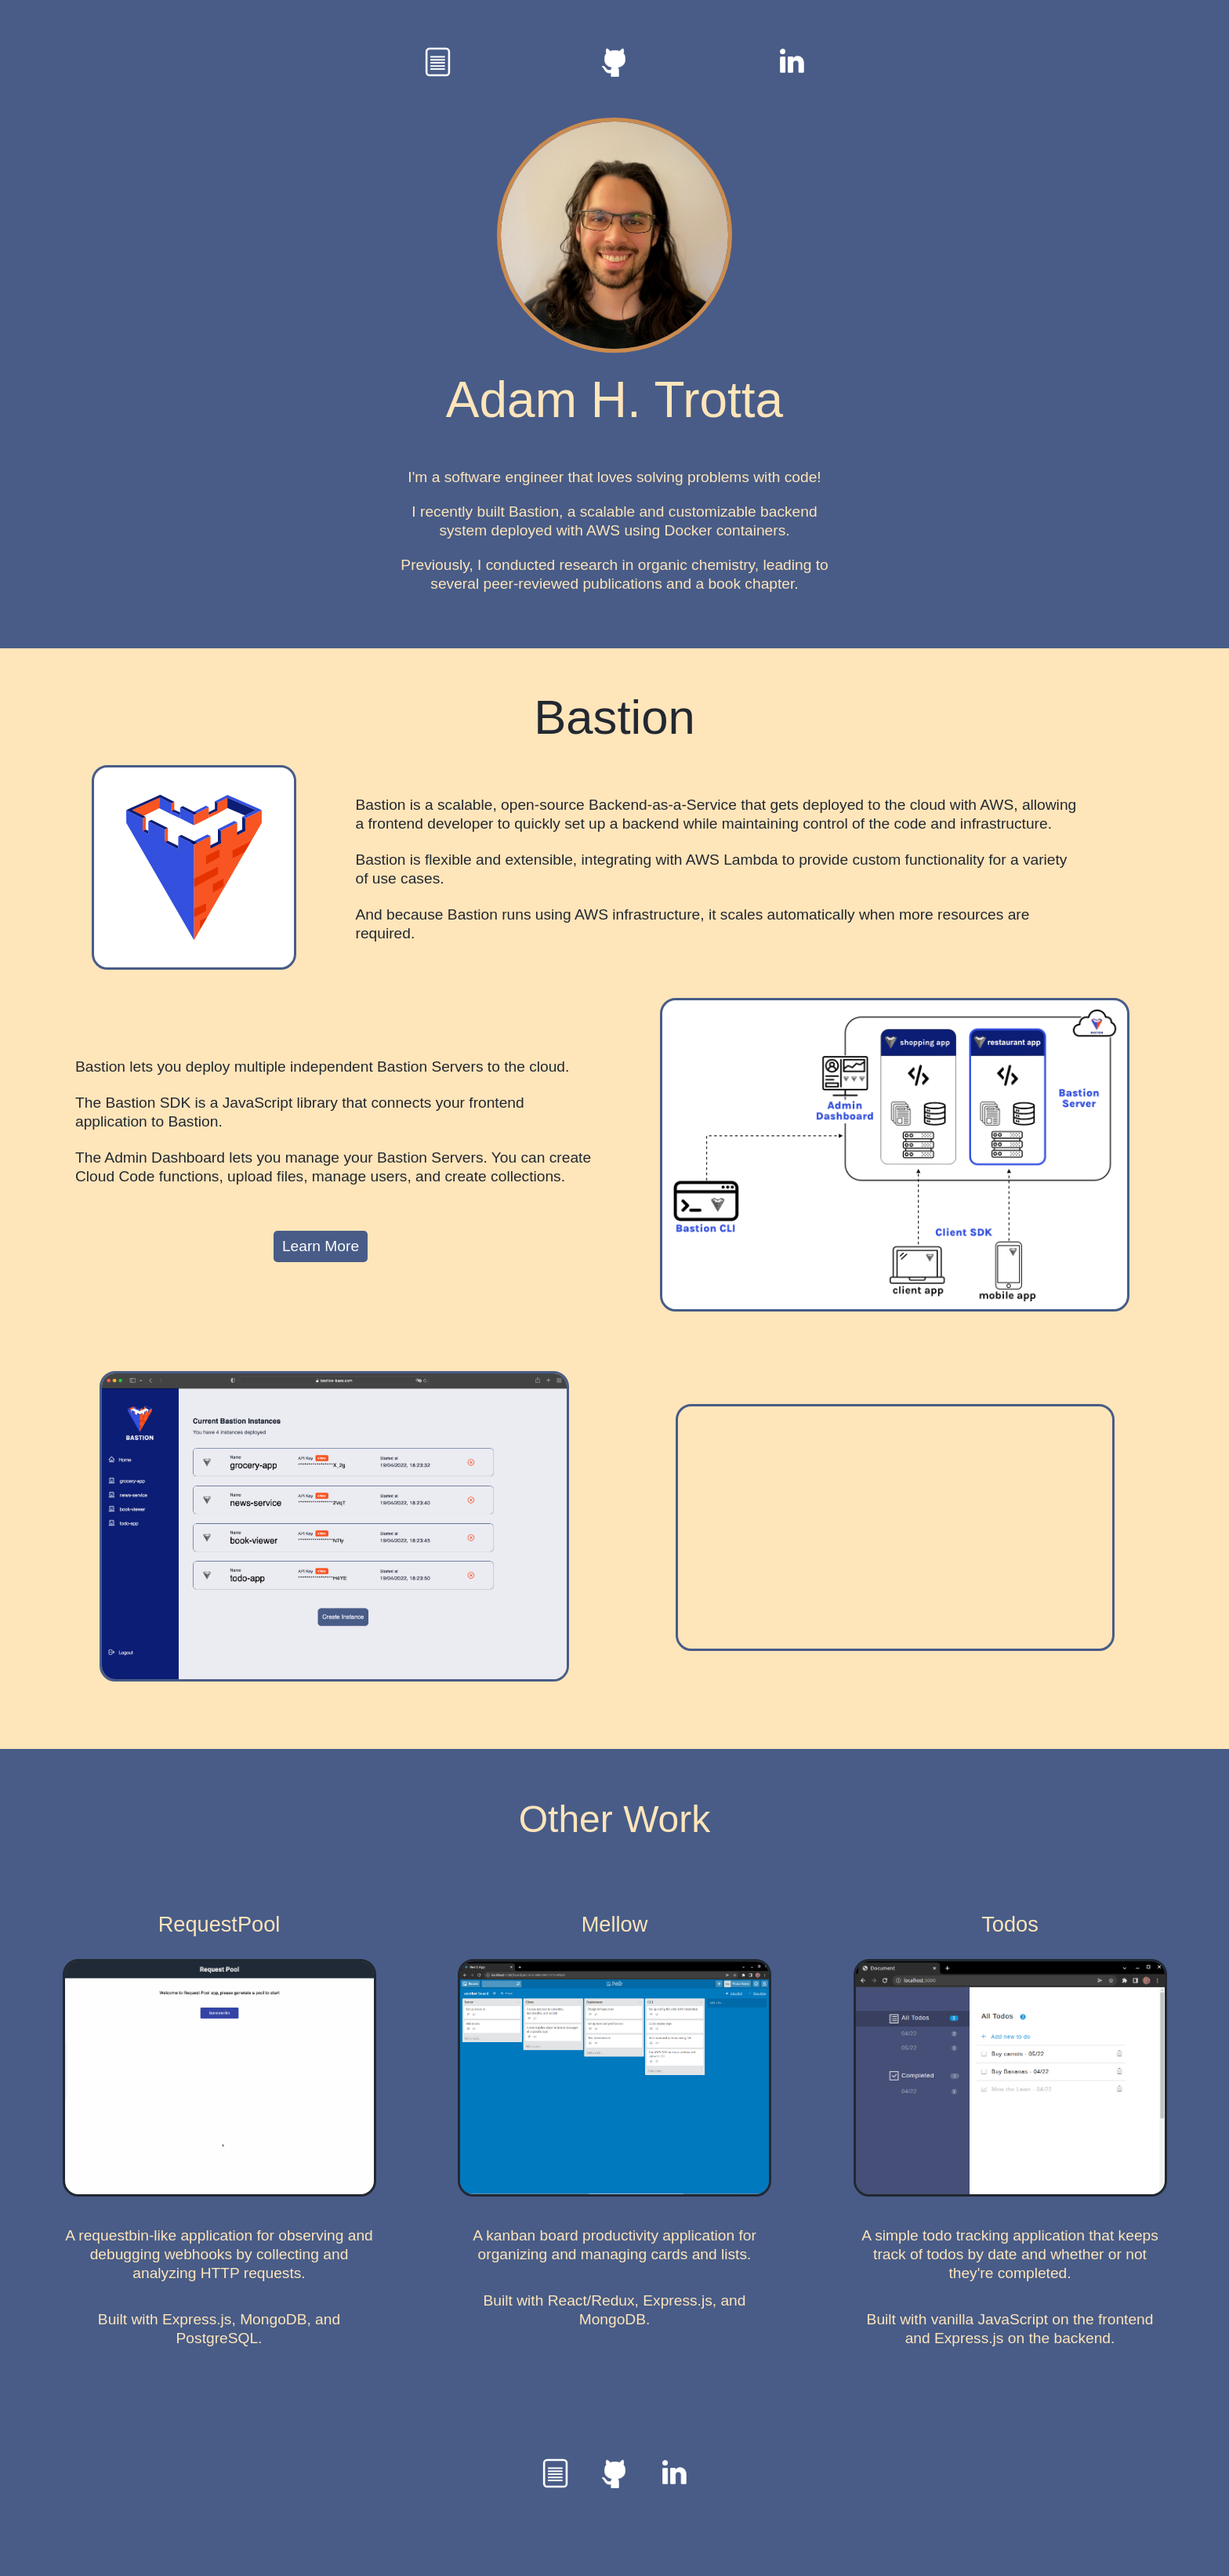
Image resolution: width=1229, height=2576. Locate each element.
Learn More (320, 1246)
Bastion (614, 717)
